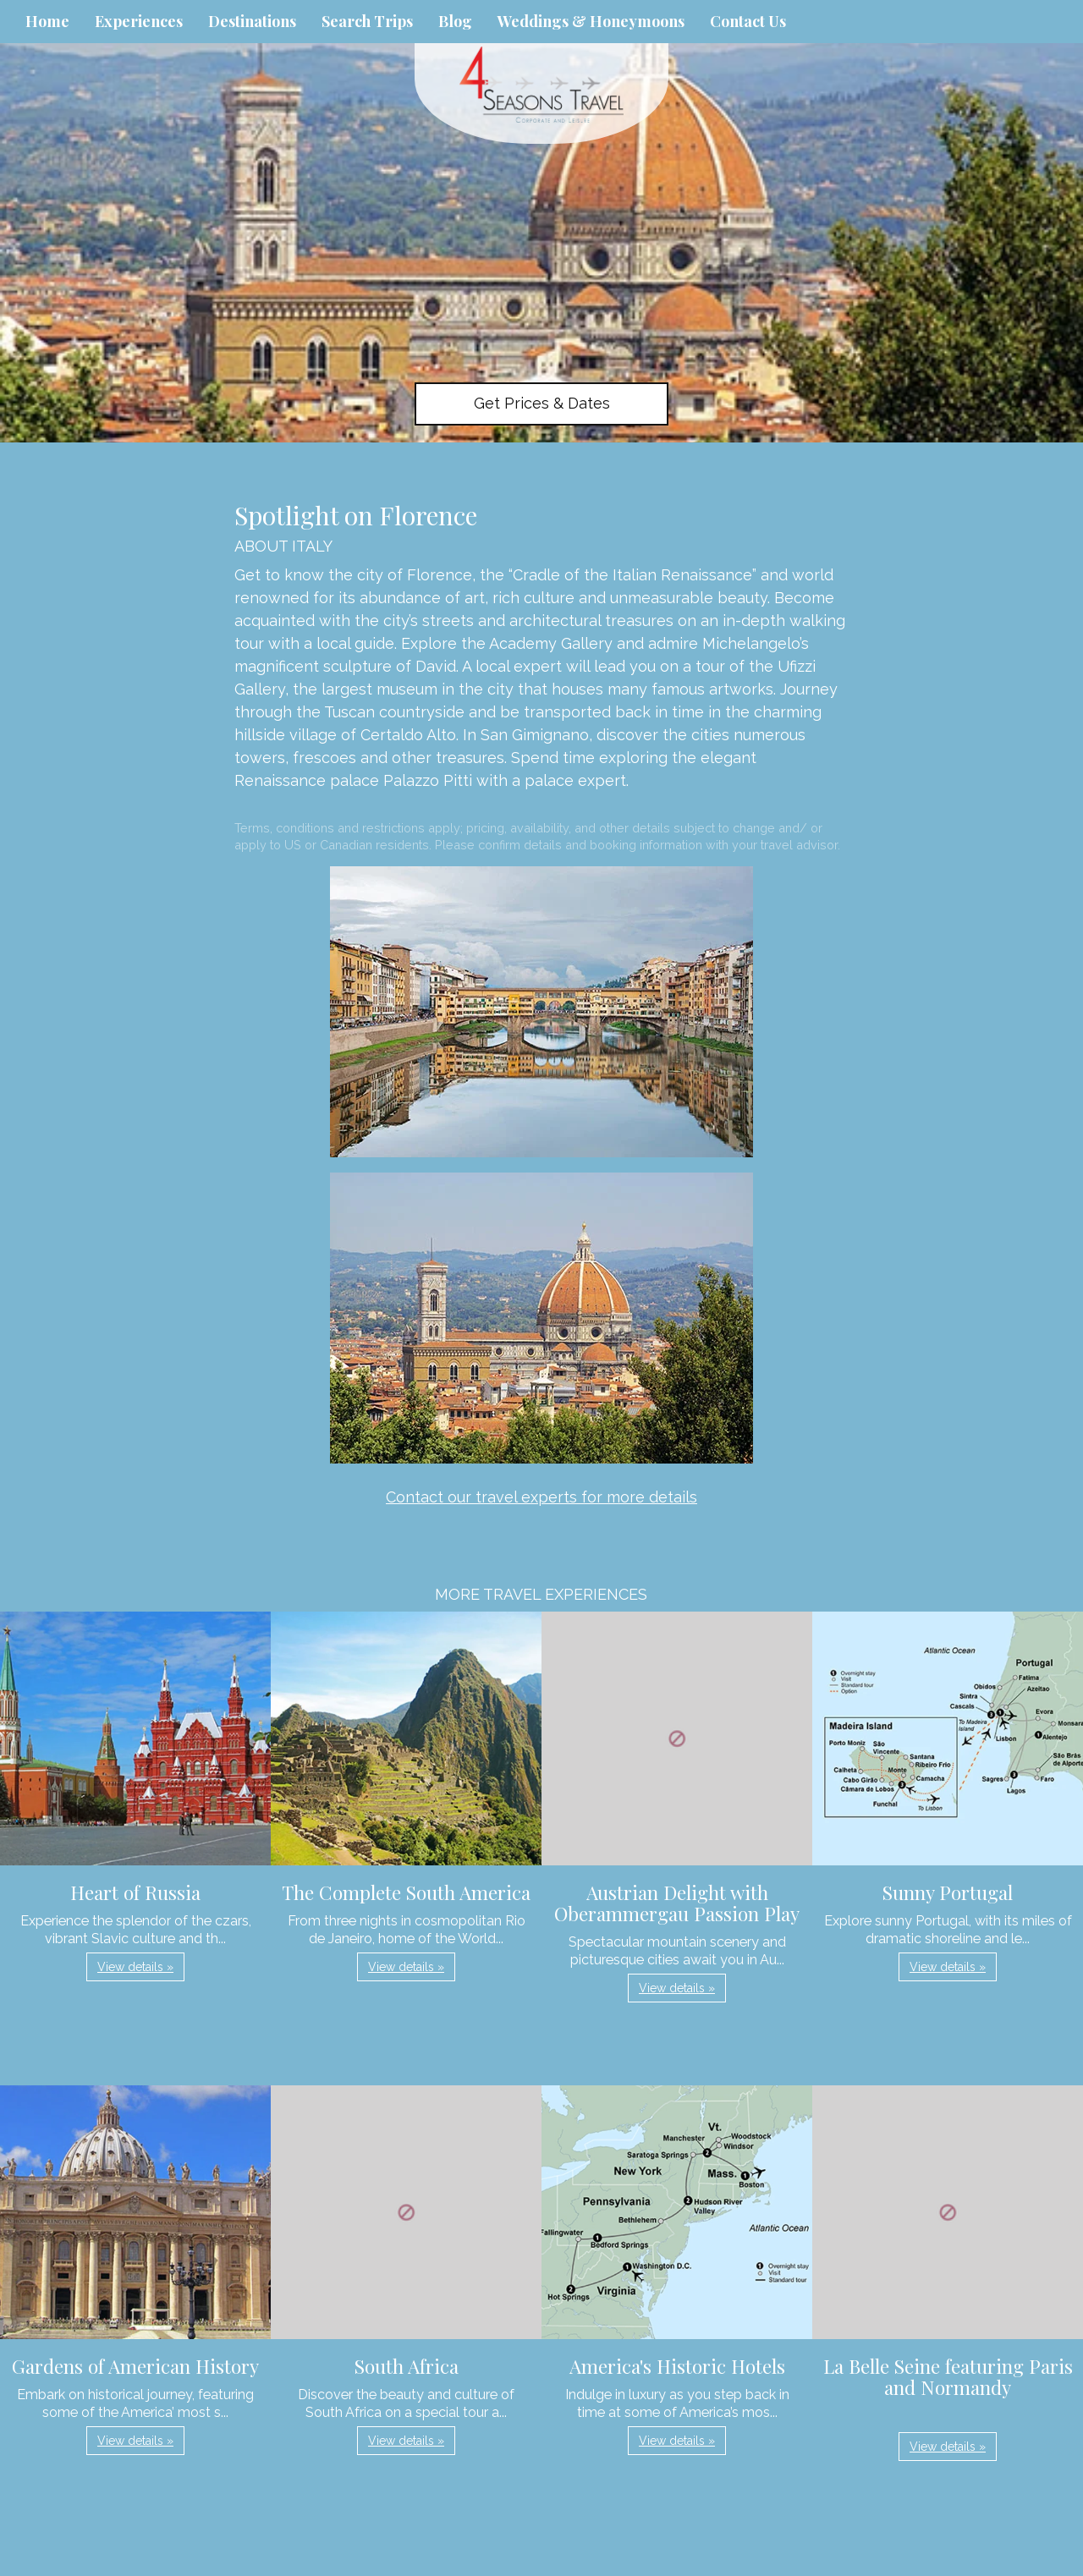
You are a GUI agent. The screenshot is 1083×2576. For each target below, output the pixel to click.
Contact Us (748, 21)
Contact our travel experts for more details (541, 1497)
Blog (455, 21)
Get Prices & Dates (542, 403)
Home (47, 21)
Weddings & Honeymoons (591, 21)
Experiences (139, 21)
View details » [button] (135, 1967)
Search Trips (367, 21)
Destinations (252, 21)
